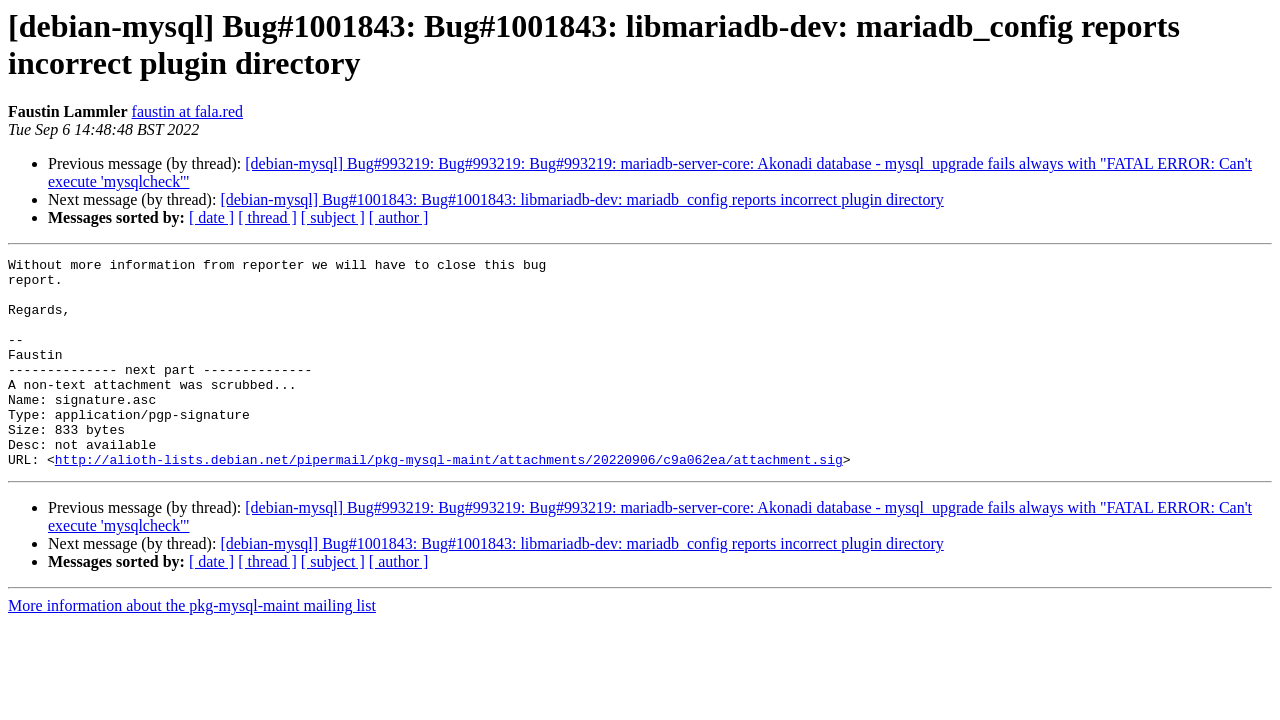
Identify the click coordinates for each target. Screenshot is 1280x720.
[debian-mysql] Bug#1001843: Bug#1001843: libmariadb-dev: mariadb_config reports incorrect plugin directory (581, 199)
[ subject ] (333, 217)
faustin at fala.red (188, 111)
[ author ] (399, 217)
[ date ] (211, 217)
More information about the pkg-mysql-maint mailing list (192, 647)
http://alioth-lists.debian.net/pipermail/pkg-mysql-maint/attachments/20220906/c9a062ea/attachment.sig (449, 501)
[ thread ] (267, 217)
